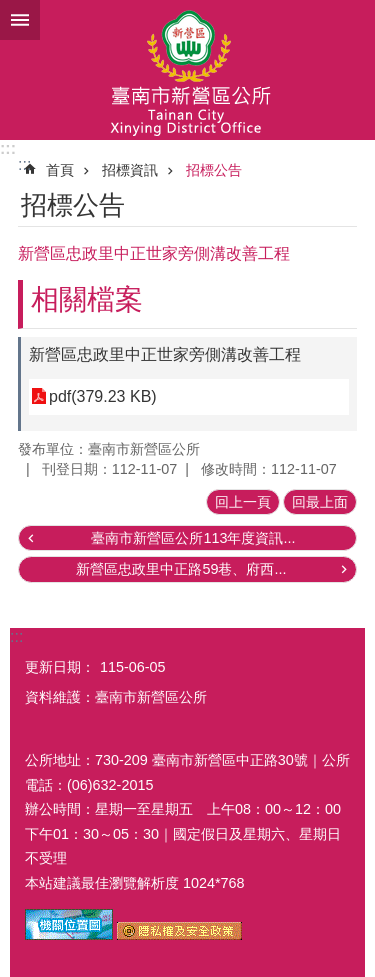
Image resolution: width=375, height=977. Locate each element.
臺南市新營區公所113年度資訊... (193, 538)
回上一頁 (243, 502)
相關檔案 (87, 299)
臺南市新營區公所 (187, 70)
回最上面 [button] (320, 502)
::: (8, 148)
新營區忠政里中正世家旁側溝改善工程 (165, 354)
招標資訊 (130, 170)
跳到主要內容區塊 (10, 10)
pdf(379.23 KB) (103, 396)
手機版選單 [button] (20, 20)
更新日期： (60, 667)
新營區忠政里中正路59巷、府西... (181, 569)
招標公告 (214, 170)
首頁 (60, 170)
